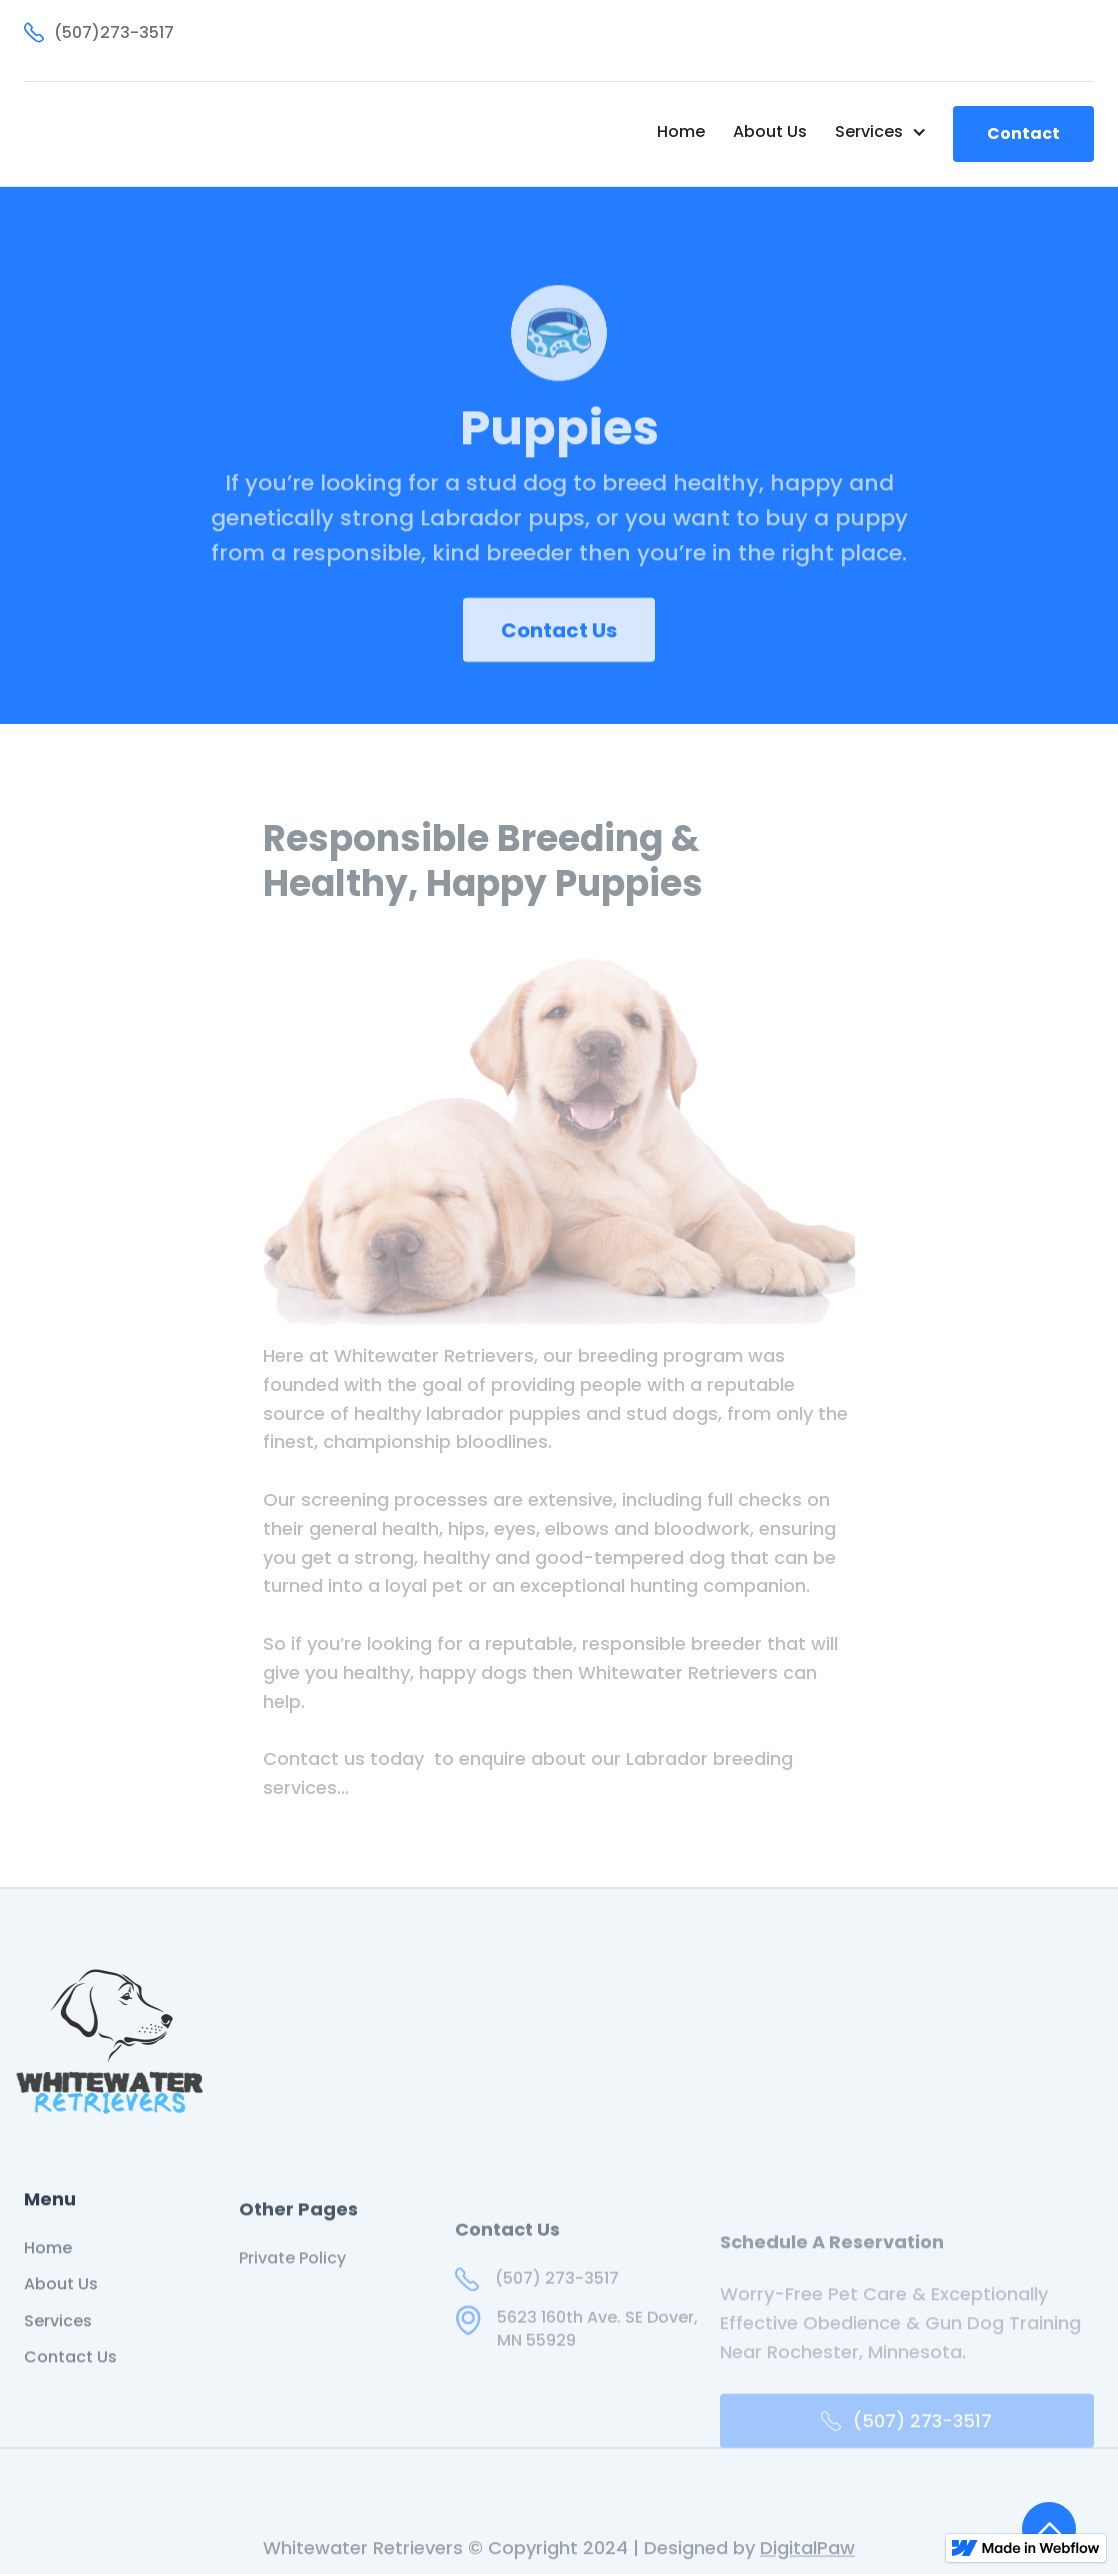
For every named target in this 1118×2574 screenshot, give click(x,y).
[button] (881, 132)
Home (681, 131)
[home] (129, 134)
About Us (770, 131)
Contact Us (559, 653)
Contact (1023, 133)
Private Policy (292, 2291)
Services (58, 2344)
